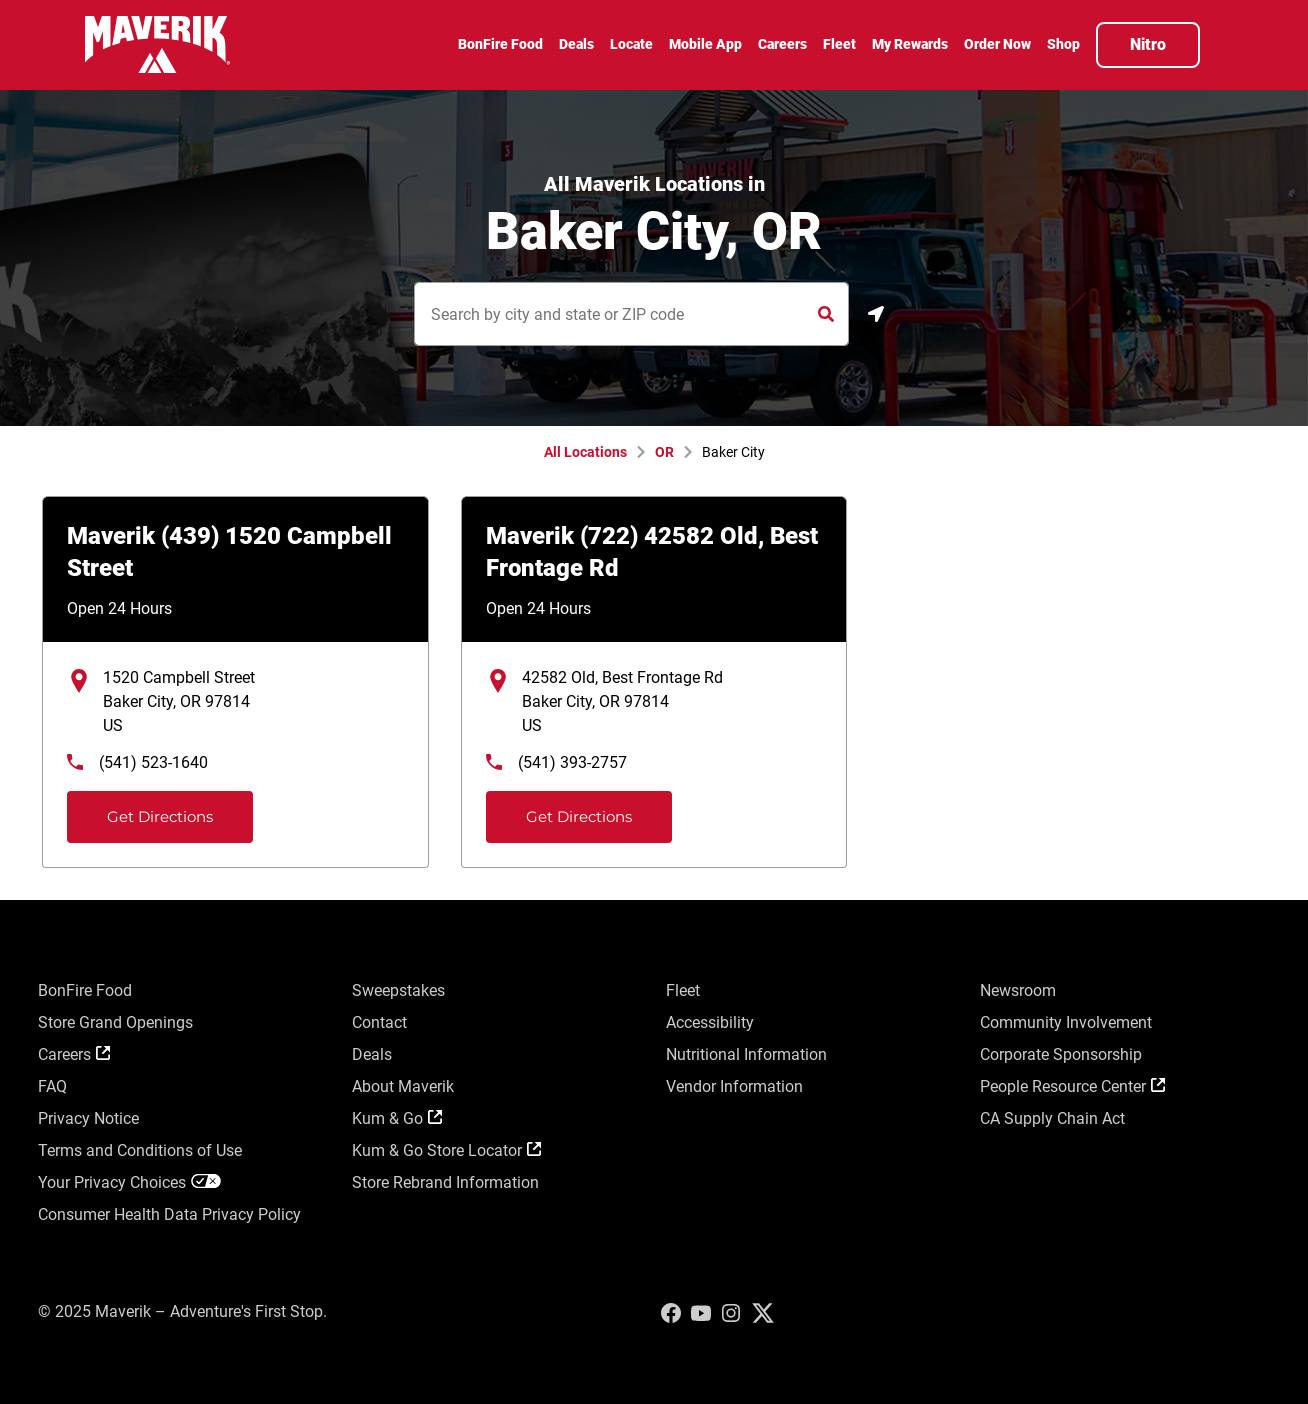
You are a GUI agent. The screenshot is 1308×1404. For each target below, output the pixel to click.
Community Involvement (1066, 1022)
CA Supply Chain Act (1052, 1118)
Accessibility (710, 1022)
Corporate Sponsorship (1061, 1054)
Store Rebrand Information (445, 1182)
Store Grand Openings (115, 1022)
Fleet (683, 990)
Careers (74, 1054)
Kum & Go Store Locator (446, 1150)
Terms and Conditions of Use (140, 1150)
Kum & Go (397, 1118)
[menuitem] (500, 47)
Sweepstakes (398, 990)
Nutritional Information (746, 1054)
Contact (379, 1022)
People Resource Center (1072, 1086)
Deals (372, 1054)
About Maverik (403, 1086)
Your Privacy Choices (129, 1182)
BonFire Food (85, 990)
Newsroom (1018, 990)
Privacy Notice (88, 1118)
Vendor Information (734, 1086)
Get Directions (142, 808)
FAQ (52, 1086)
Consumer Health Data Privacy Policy (169, 1214)
